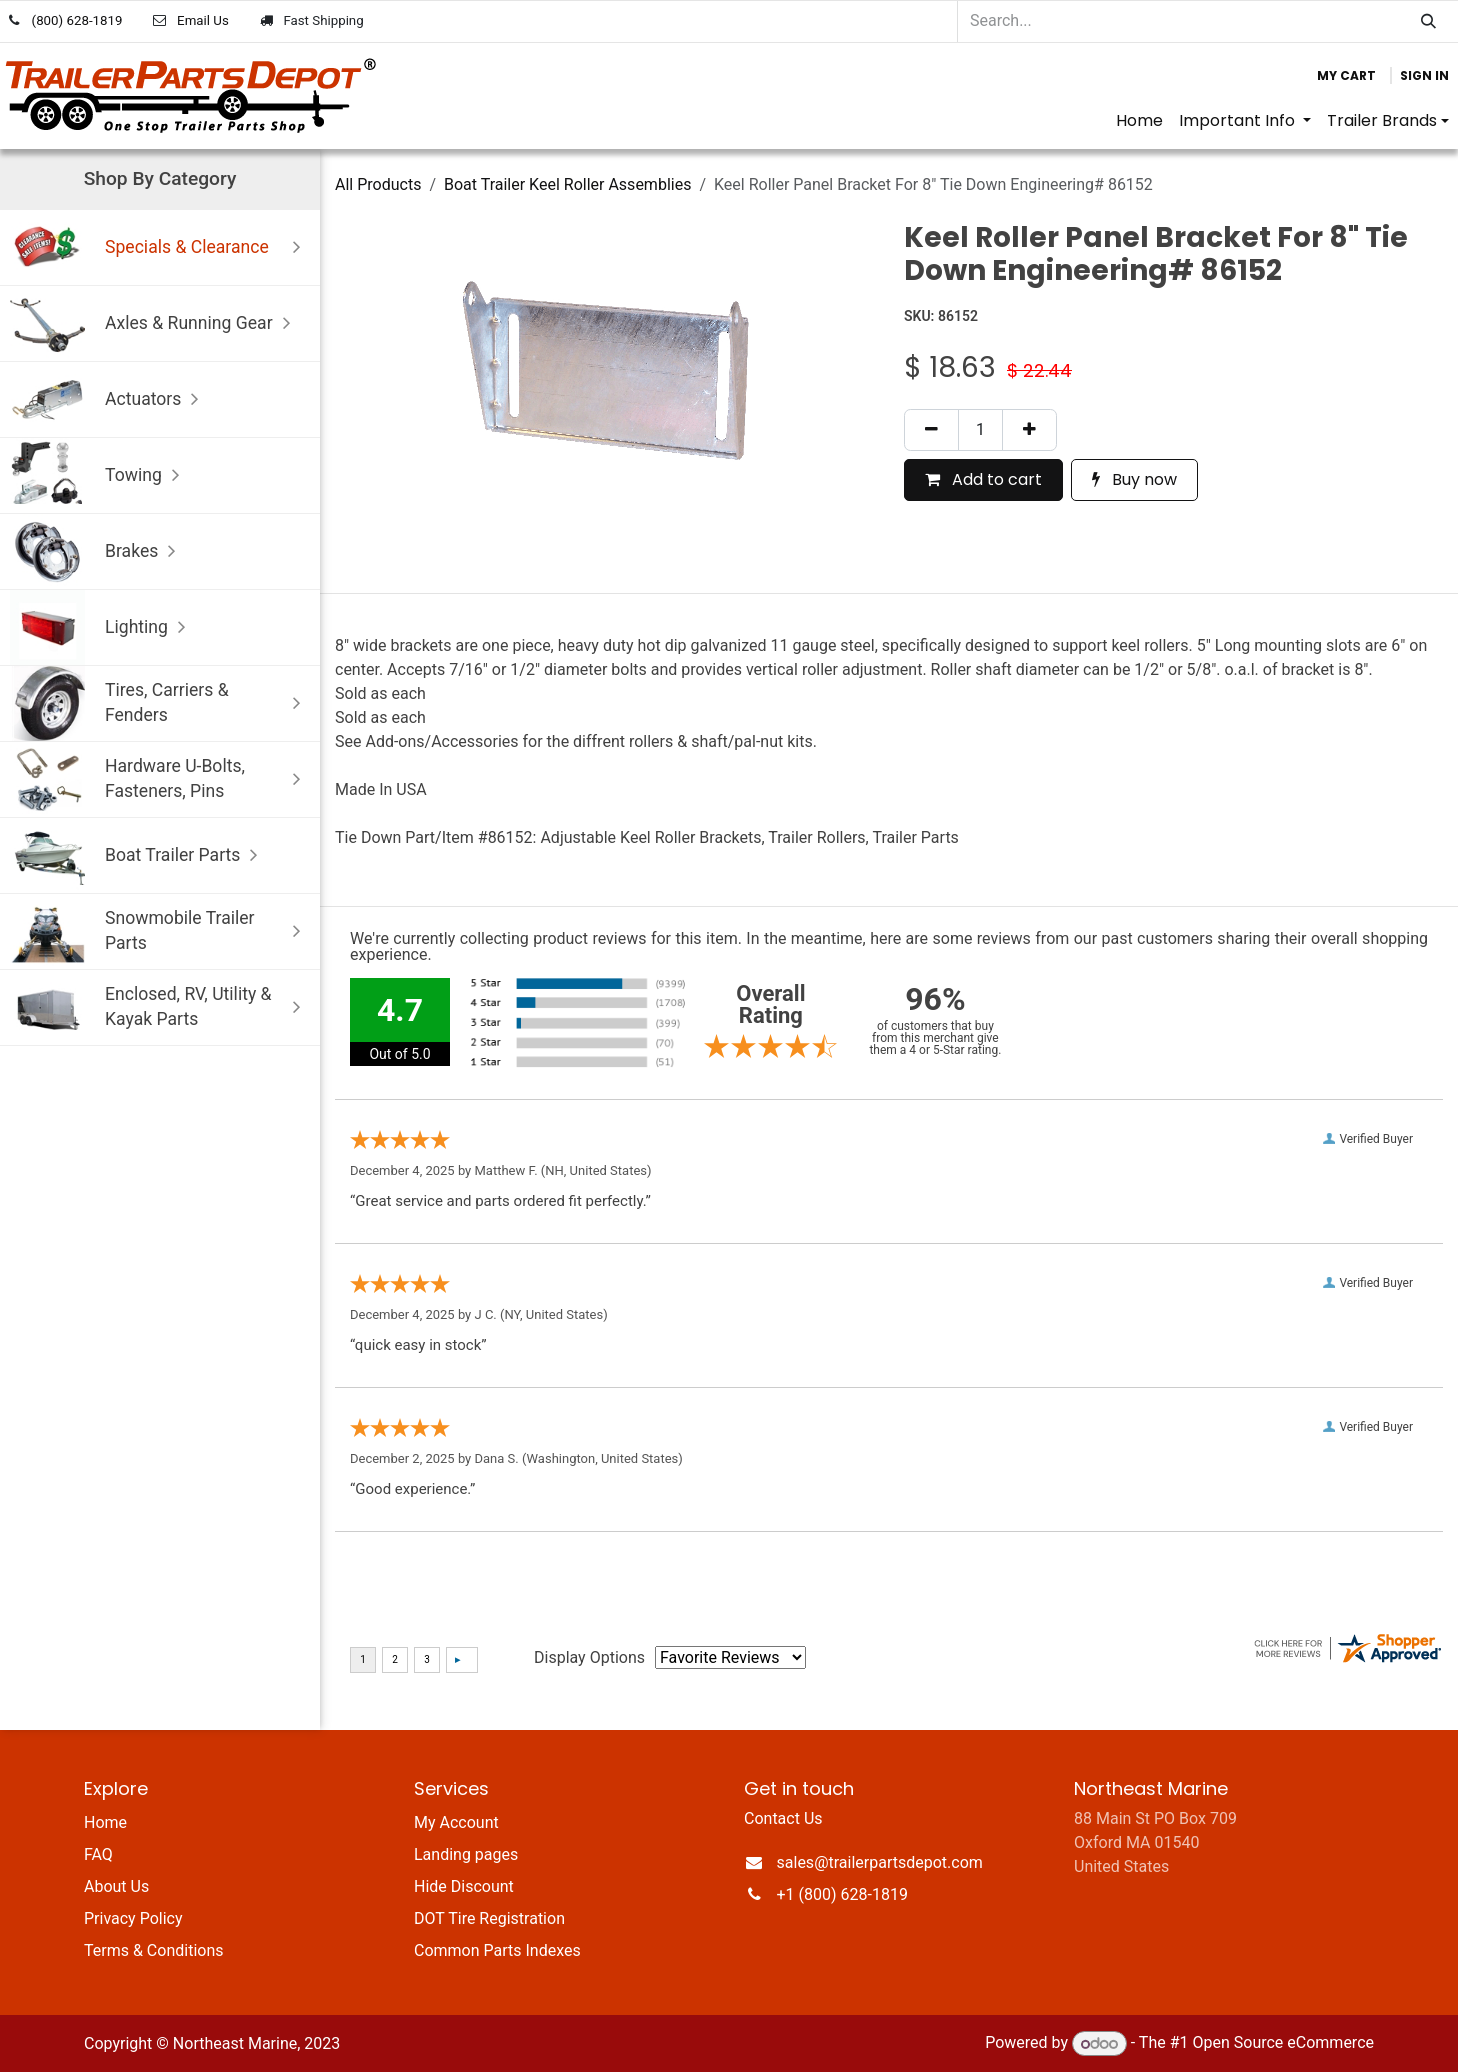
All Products (378, 184)
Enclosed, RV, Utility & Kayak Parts (160, 1007)
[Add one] (1029, 430)
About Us (116, 1886)
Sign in (1424, 75)
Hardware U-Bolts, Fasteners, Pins (160, 779)
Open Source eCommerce (1283, 2043)
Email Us (203, 20)
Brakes (97, 551)
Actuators (109, 399)
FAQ (98, 1854)
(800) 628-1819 (77, 20)
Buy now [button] (1134, 479)
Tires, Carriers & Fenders (160, 703)
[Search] (1428, 21)
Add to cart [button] (983, 479)
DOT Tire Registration (489, 1918)
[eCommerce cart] (1346, 76)
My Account (456, 1822)
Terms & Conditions (154, 1950)
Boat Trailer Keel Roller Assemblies (567, 184)
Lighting (102, 627)
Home (105, 1822)
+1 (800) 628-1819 (842, 1894)
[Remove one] (931, 430)
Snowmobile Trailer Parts (160, 931)
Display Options (589, 1657)
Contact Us (783, 1818)
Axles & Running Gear (155, 323)
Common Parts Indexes (497, 1950)
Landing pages (466, 1854)
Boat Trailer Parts (138, 855)
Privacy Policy (133, 1918)
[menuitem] (1139, 121)
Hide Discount (464, 1886)
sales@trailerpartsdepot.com (880, 1862)
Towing (99, 475)
